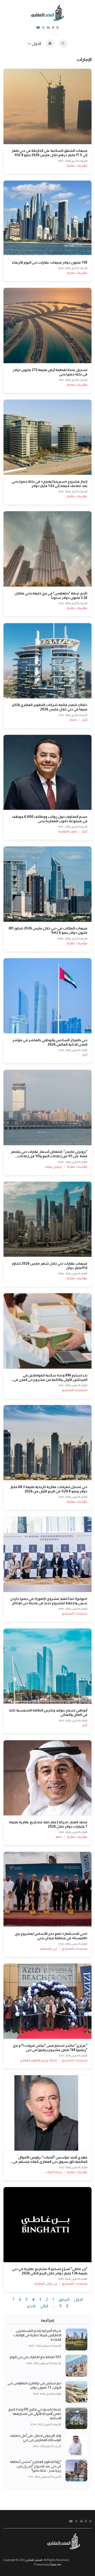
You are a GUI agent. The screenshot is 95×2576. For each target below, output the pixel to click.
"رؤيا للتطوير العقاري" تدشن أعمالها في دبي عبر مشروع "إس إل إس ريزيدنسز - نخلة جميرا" (35, 2466)
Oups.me (55, 2564)
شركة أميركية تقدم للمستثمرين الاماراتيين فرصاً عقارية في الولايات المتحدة (37, 2335)
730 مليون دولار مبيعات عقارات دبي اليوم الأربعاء (49, 262)
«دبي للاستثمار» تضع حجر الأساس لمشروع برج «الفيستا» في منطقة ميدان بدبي (51, 1936)
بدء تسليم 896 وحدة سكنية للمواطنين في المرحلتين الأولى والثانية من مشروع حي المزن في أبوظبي (50, 1379)
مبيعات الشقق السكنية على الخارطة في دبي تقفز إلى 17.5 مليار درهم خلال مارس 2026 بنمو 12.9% (49, 153)
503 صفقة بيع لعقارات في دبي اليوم (35, 2357)
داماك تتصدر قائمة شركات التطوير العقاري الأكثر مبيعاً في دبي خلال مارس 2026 (49, 707)
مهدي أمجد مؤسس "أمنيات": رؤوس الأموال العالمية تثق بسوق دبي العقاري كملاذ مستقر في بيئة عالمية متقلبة (50, 2161)
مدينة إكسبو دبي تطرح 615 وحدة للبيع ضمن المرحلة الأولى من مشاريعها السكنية (35, 2413)
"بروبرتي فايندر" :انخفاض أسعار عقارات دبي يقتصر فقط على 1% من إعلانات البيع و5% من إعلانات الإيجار (49, 1156)
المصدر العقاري (33, 2560)
